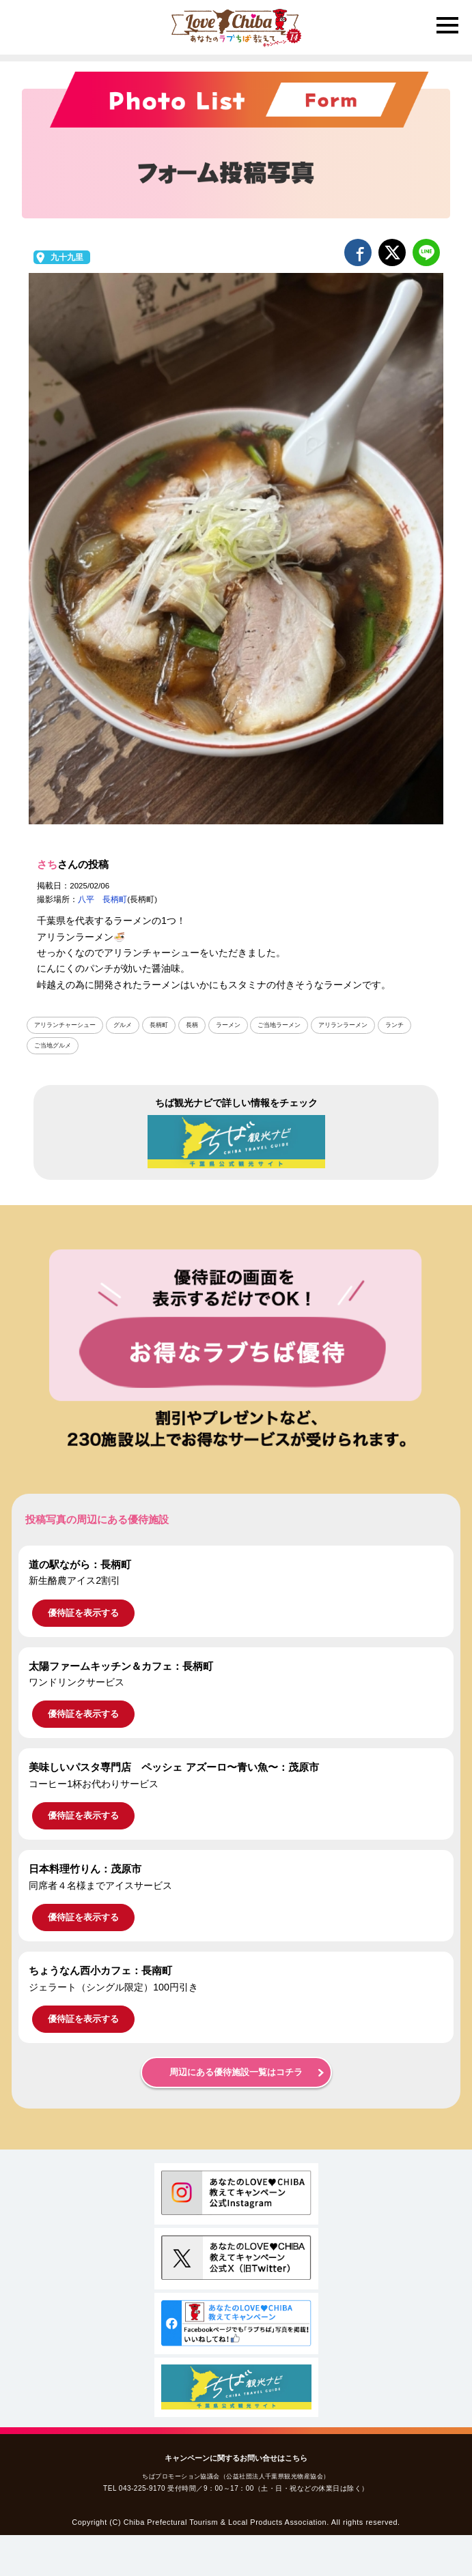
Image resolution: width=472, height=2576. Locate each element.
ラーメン (228, 1025)
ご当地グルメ (52, 1045)
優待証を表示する (83, 1613)
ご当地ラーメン (279, 1025)
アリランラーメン (342, 1025)
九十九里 (67, 257)
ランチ (394, 1025)
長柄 (192, 1025)
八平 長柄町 (102, 899)
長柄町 (159, 1025)
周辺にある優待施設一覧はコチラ (236, 2072)
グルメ (122, 1025)
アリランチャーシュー (65, 1025)
